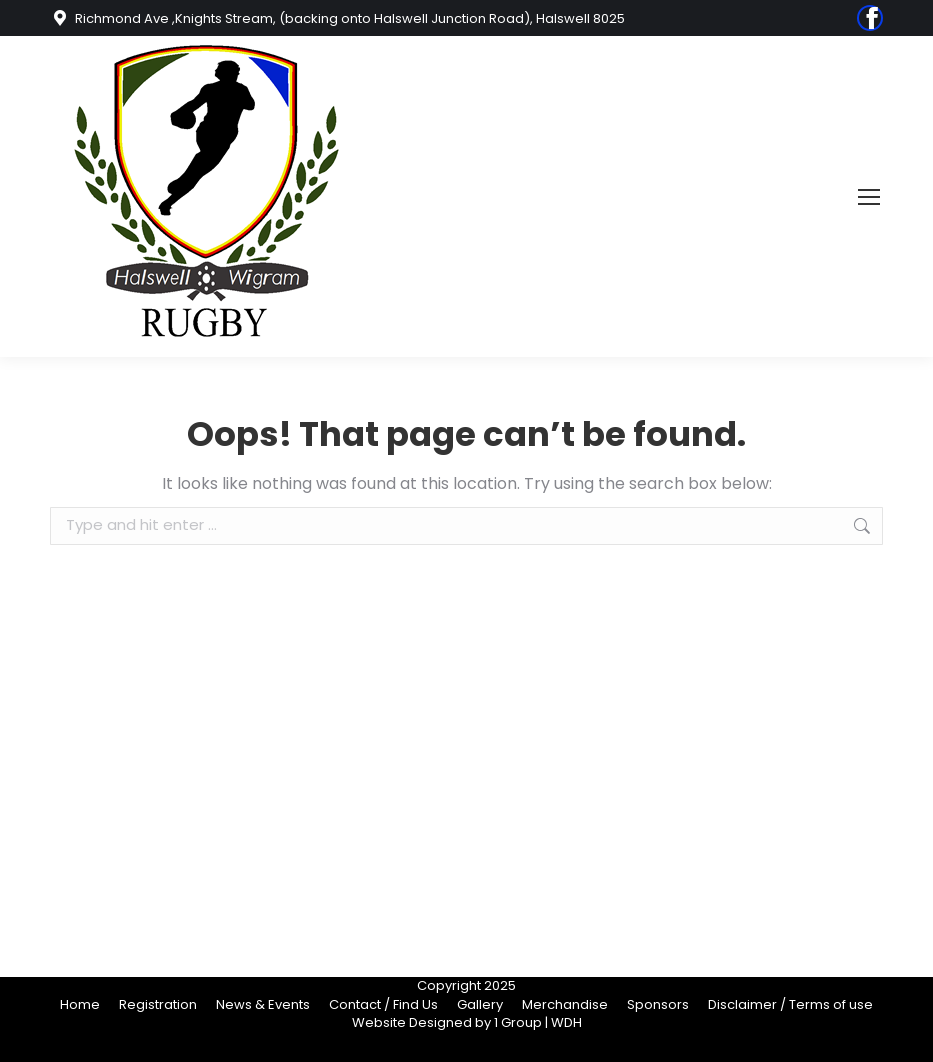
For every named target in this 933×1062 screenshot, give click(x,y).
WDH (566, 1022)
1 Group (518, 1022)
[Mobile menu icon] (869, 197)
